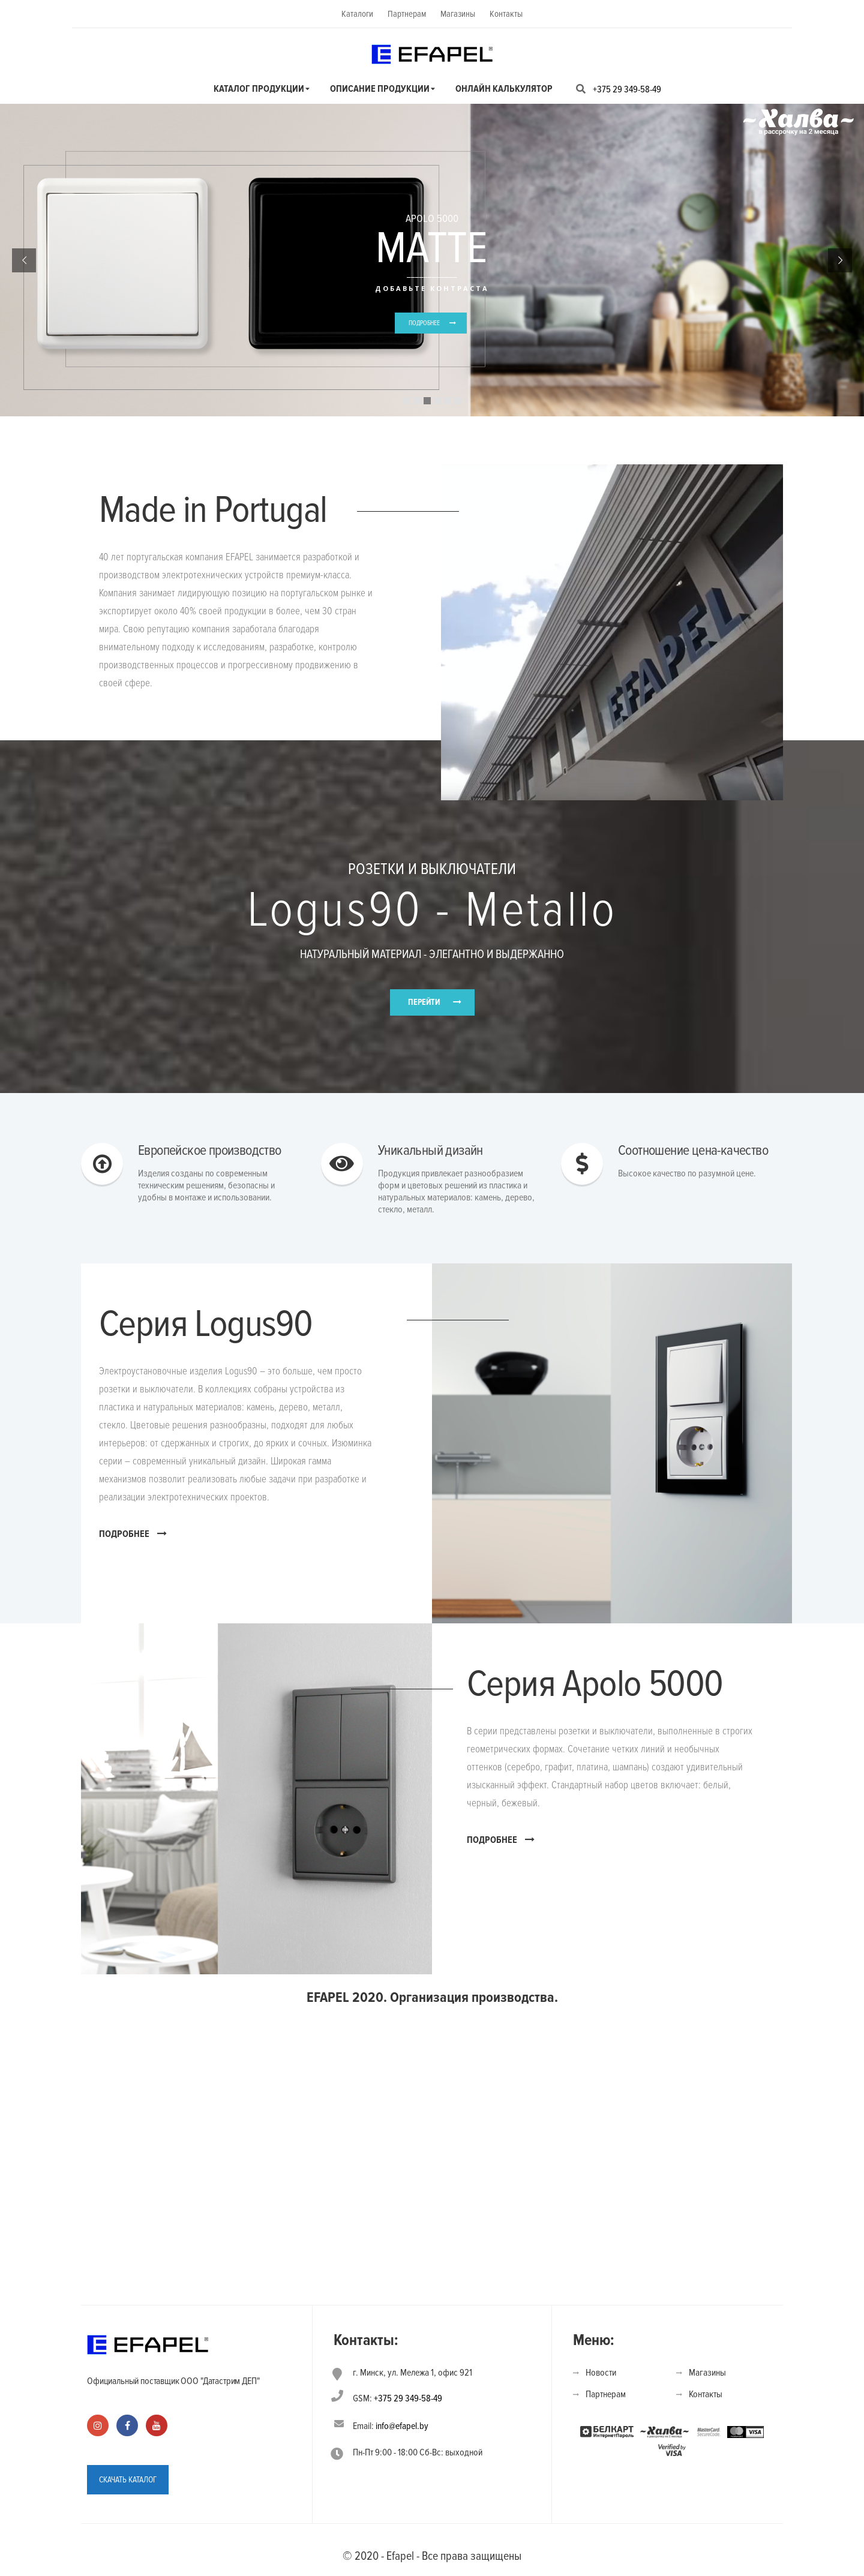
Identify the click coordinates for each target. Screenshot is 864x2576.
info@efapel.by (402, 2426)
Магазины (457, 13)
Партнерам (407, 13)
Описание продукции (380, 89)
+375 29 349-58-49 (627, 89)
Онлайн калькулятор (504, 89)
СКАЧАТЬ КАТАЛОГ (128, 2480)
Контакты (506, 13)
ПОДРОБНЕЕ (424, 323)
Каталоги (357, 13)
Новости (601, 2373)
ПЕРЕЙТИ (424, 1002)
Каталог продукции (259, 89)
